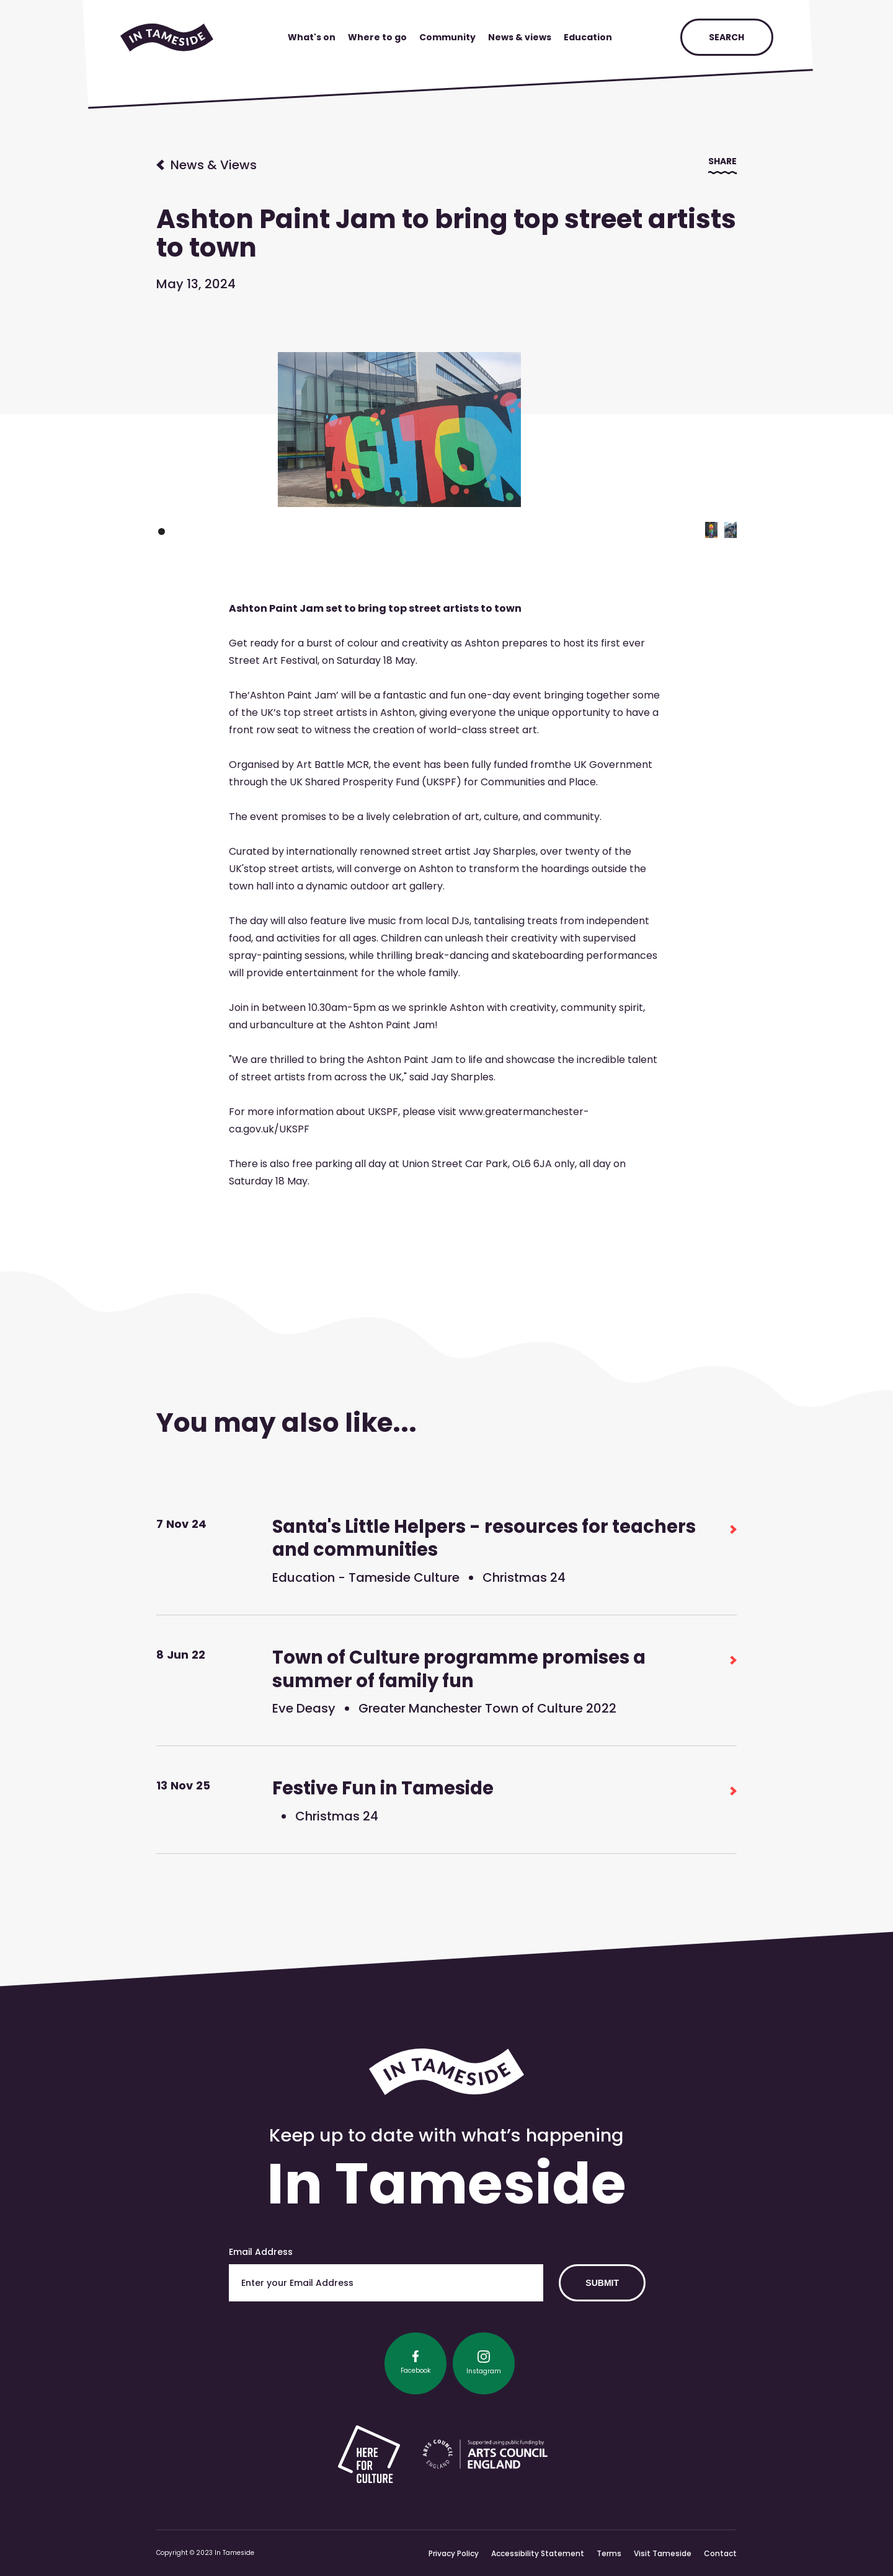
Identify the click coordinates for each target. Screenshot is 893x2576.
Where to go (377, 37)
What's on (311, 37)
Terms (609, 2553)
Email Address (261, 2252)
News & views (519, 37)
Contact (720, 2553)
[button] (711, 530)
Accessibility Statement (537, 2553)
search (726, 37)
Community (447, 37)
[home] (166, 37)
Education (588, 37)
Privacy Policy (454, 2553)
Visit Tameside (662, 2553)
